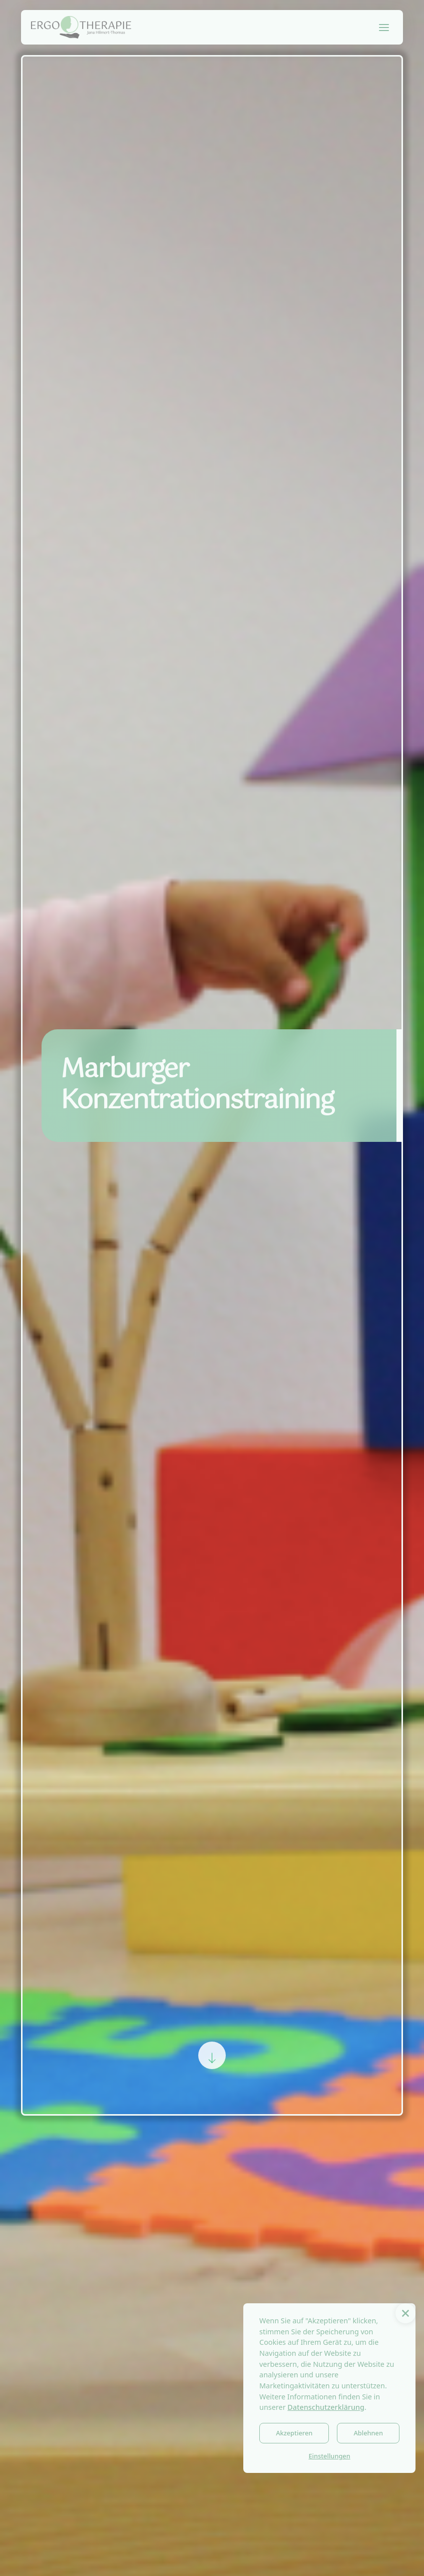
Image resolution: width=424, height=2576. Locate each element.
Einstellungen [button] (329, 2455)
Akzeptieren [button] (294, 2432)
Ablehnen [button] (368, 2432)
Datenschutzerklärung (325, 2407)
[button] (405, 2313)
